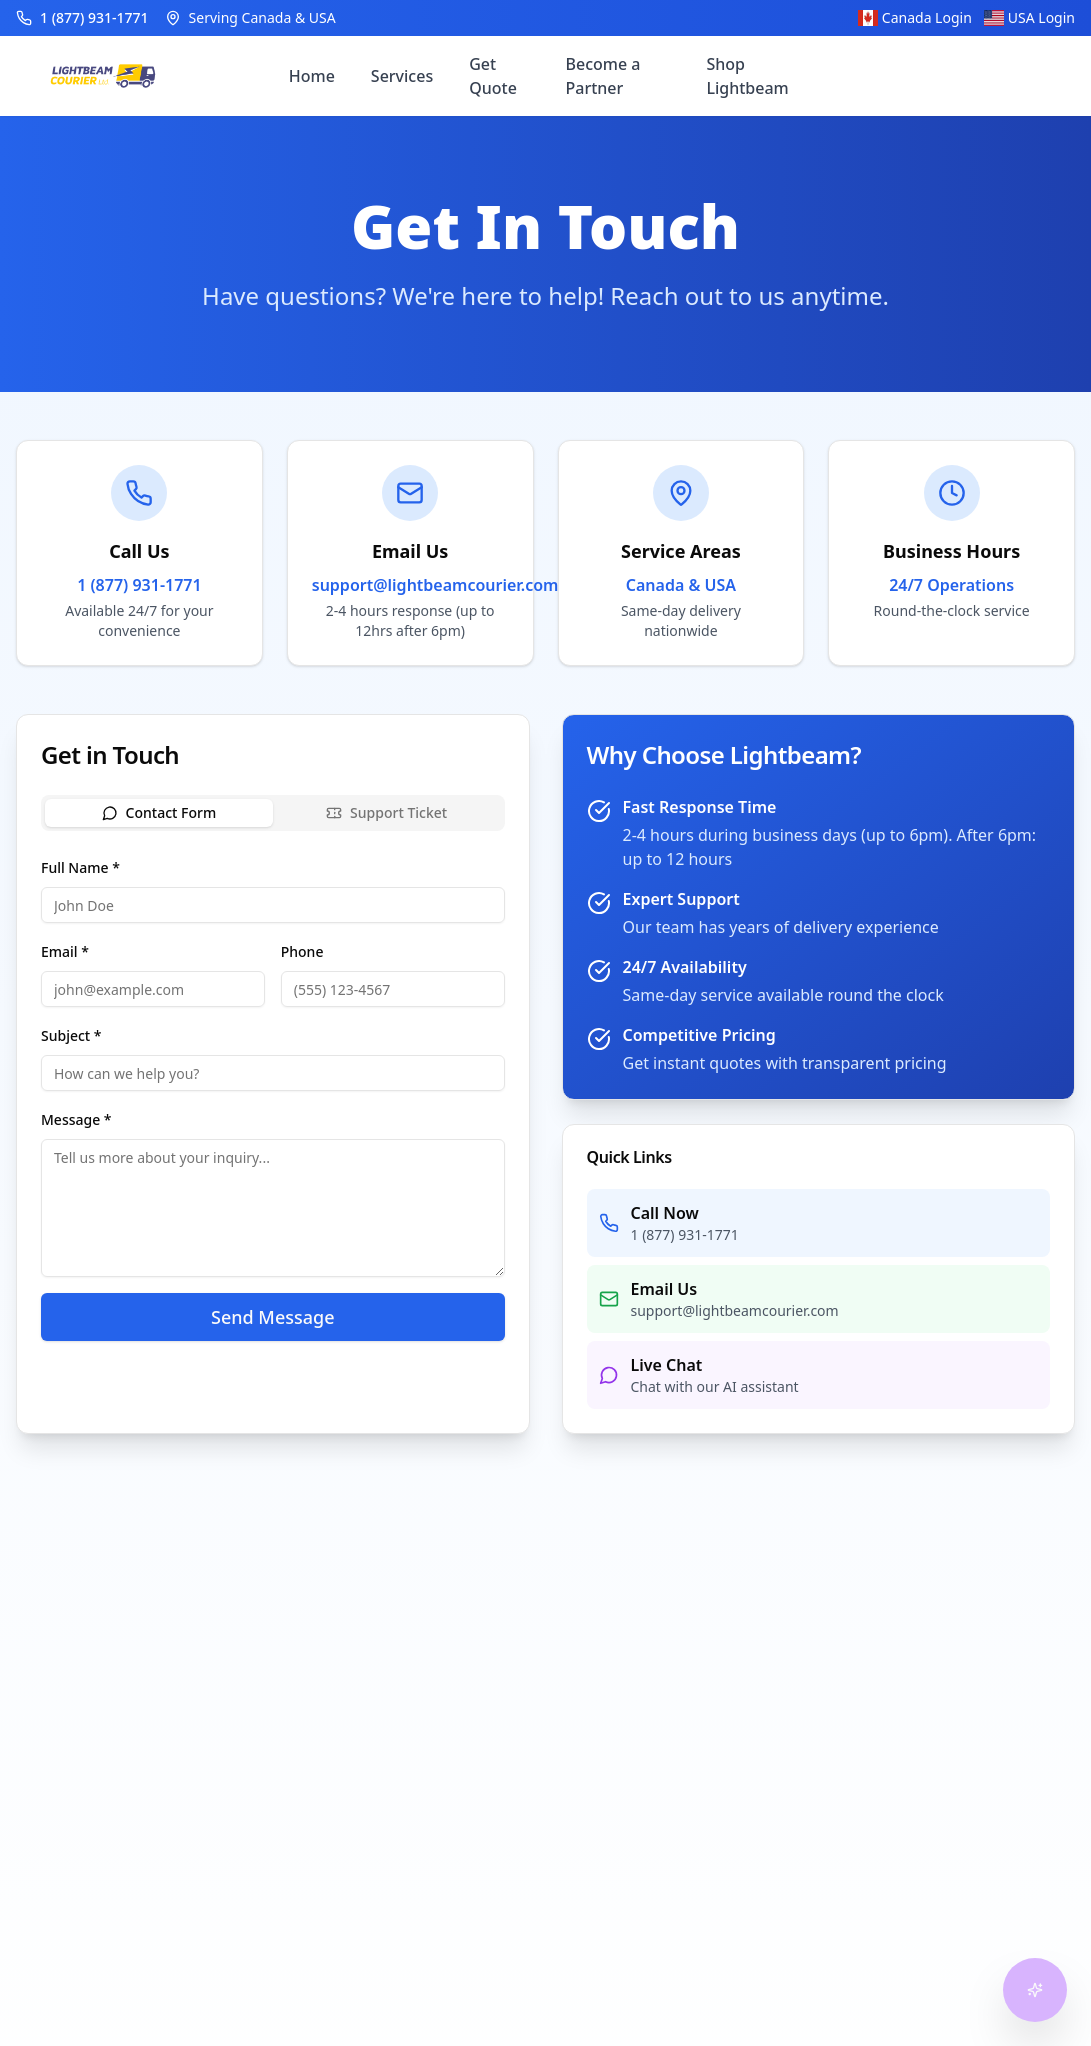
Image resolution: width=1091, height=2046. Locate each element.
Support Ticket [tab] (386, 812)
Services (402, 76)
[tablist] (273, 813)
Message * (76, 1119)
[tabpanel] (273, 1098)
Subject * (71, 1035)
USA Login (1029, 17)
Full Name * (80, 867)
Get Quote (493, 76)
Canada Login (915, 17)
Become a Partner (603, 76)
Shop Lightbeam (747, 76)
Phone (302, 951)
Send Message (273, 1317)
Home (312, 76)
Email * (65, 951)
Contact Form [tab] (159, 812)
